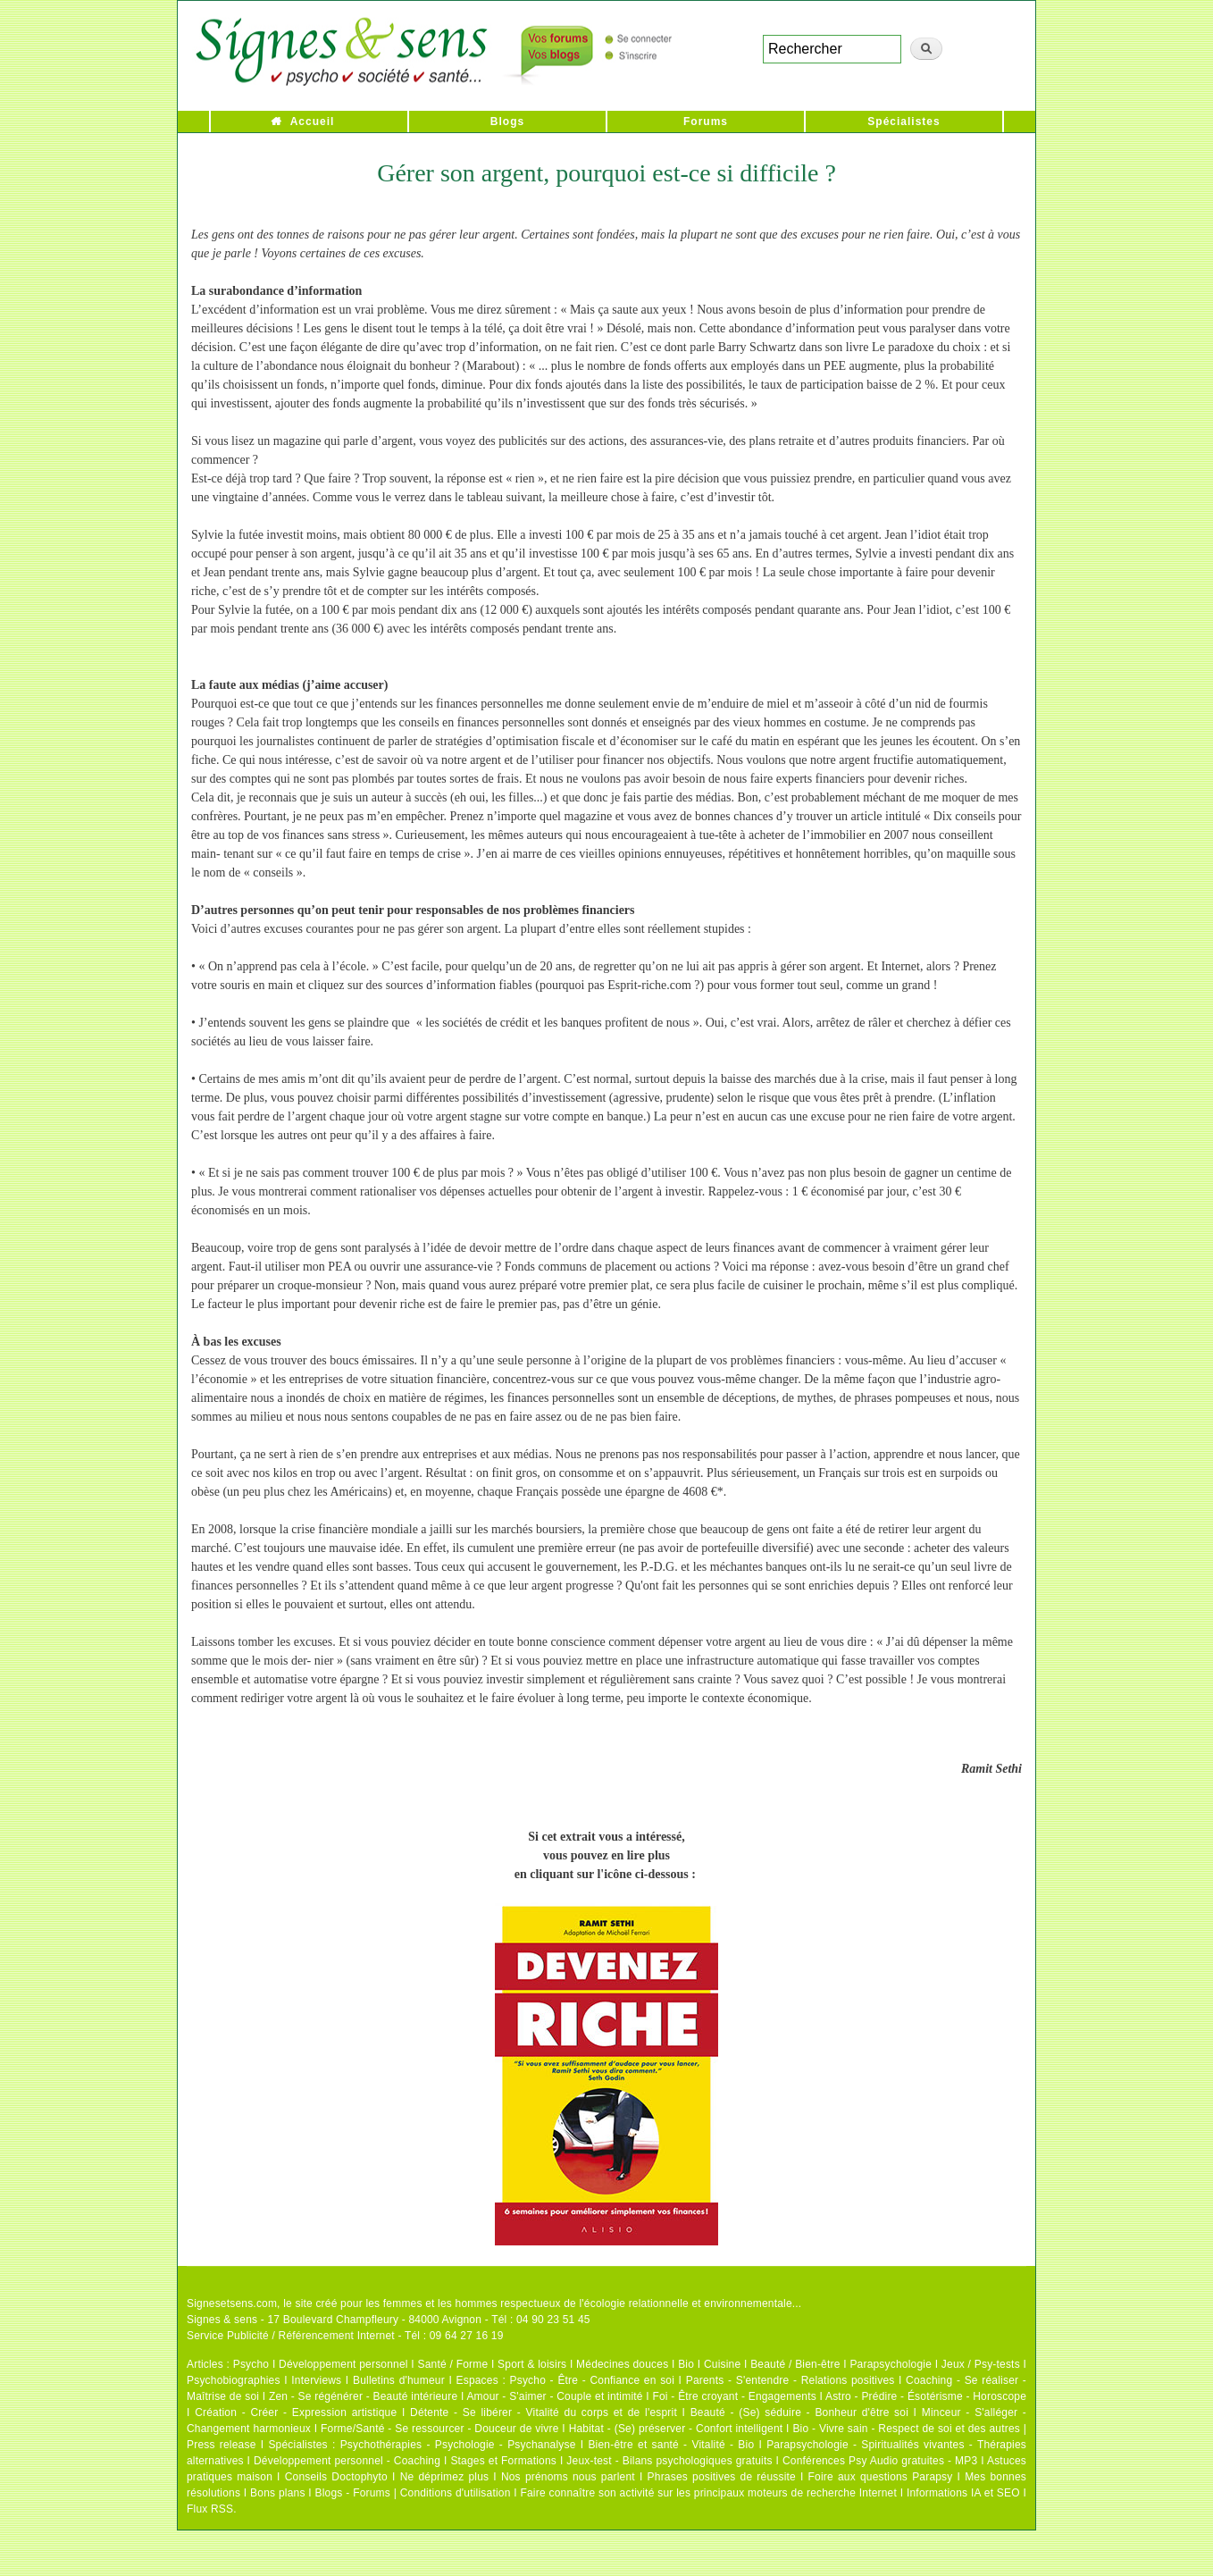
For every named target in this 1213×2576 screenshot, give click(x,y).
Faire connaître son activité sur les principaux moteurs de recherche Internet (709, 2493)
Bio (686, 2364)
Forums (705, 121)
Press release (221, 2444)
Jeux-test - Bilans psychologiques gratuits (669, 2460)
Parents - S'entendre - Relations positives (790, 2380)
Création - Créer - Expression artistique (296, 2412)
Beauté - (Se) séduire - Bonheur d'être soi (799, 2412)
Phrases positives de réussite (722, 2477)
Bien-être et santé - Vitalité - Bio (671, 2444)
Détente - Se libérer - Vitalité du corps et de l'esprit (543, 2412)
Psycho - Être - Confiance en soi (592, 2380)
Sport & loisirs (532, 2364)
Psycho (251, 2364)
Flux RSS (210, 2509)
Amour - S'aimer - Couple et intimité (554, 2396)
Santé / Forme (453, 2364)
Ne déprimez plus (444, 2477)
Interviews (316, 2380)
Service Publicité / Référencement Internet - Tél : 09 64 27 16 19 (345, 2335)
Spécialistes (903, 121)
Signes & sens (222, 2319)
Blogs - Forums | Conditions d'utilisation (413, 2493)
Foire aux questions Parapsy (880, 2477)
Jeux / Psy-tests (980, 2364)
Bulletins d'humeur (399, 2380)
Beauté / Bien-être (795, 2364)
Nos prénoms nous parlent (568, 2477)
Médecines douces (622, 2364)
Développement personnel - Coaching (347, 2460)
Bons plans (277, 2493)
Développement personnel (343, 2364)
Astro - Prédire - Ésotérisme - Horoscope (925, 2396)
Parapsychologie (890, 2364)
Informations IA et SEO (963, 2493)
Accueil (312, 121)
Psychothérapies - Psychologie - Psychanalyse (458, 2444)
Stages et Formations (503, 2460)
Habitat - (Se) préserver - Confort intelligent (676, 2428)
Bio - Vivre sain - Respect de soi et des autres (906, 2428)
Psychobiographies (233, 2380)
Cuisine (722, 2364)
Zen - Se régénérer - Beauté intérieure (363, 2396)
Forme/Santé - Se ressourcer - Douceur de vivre (440, 2428)
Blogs (507, 121)
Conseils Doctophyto (336, 2477)
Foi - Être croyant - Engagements (734, 2396)
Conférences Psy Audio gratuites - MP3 (879, 2460)
